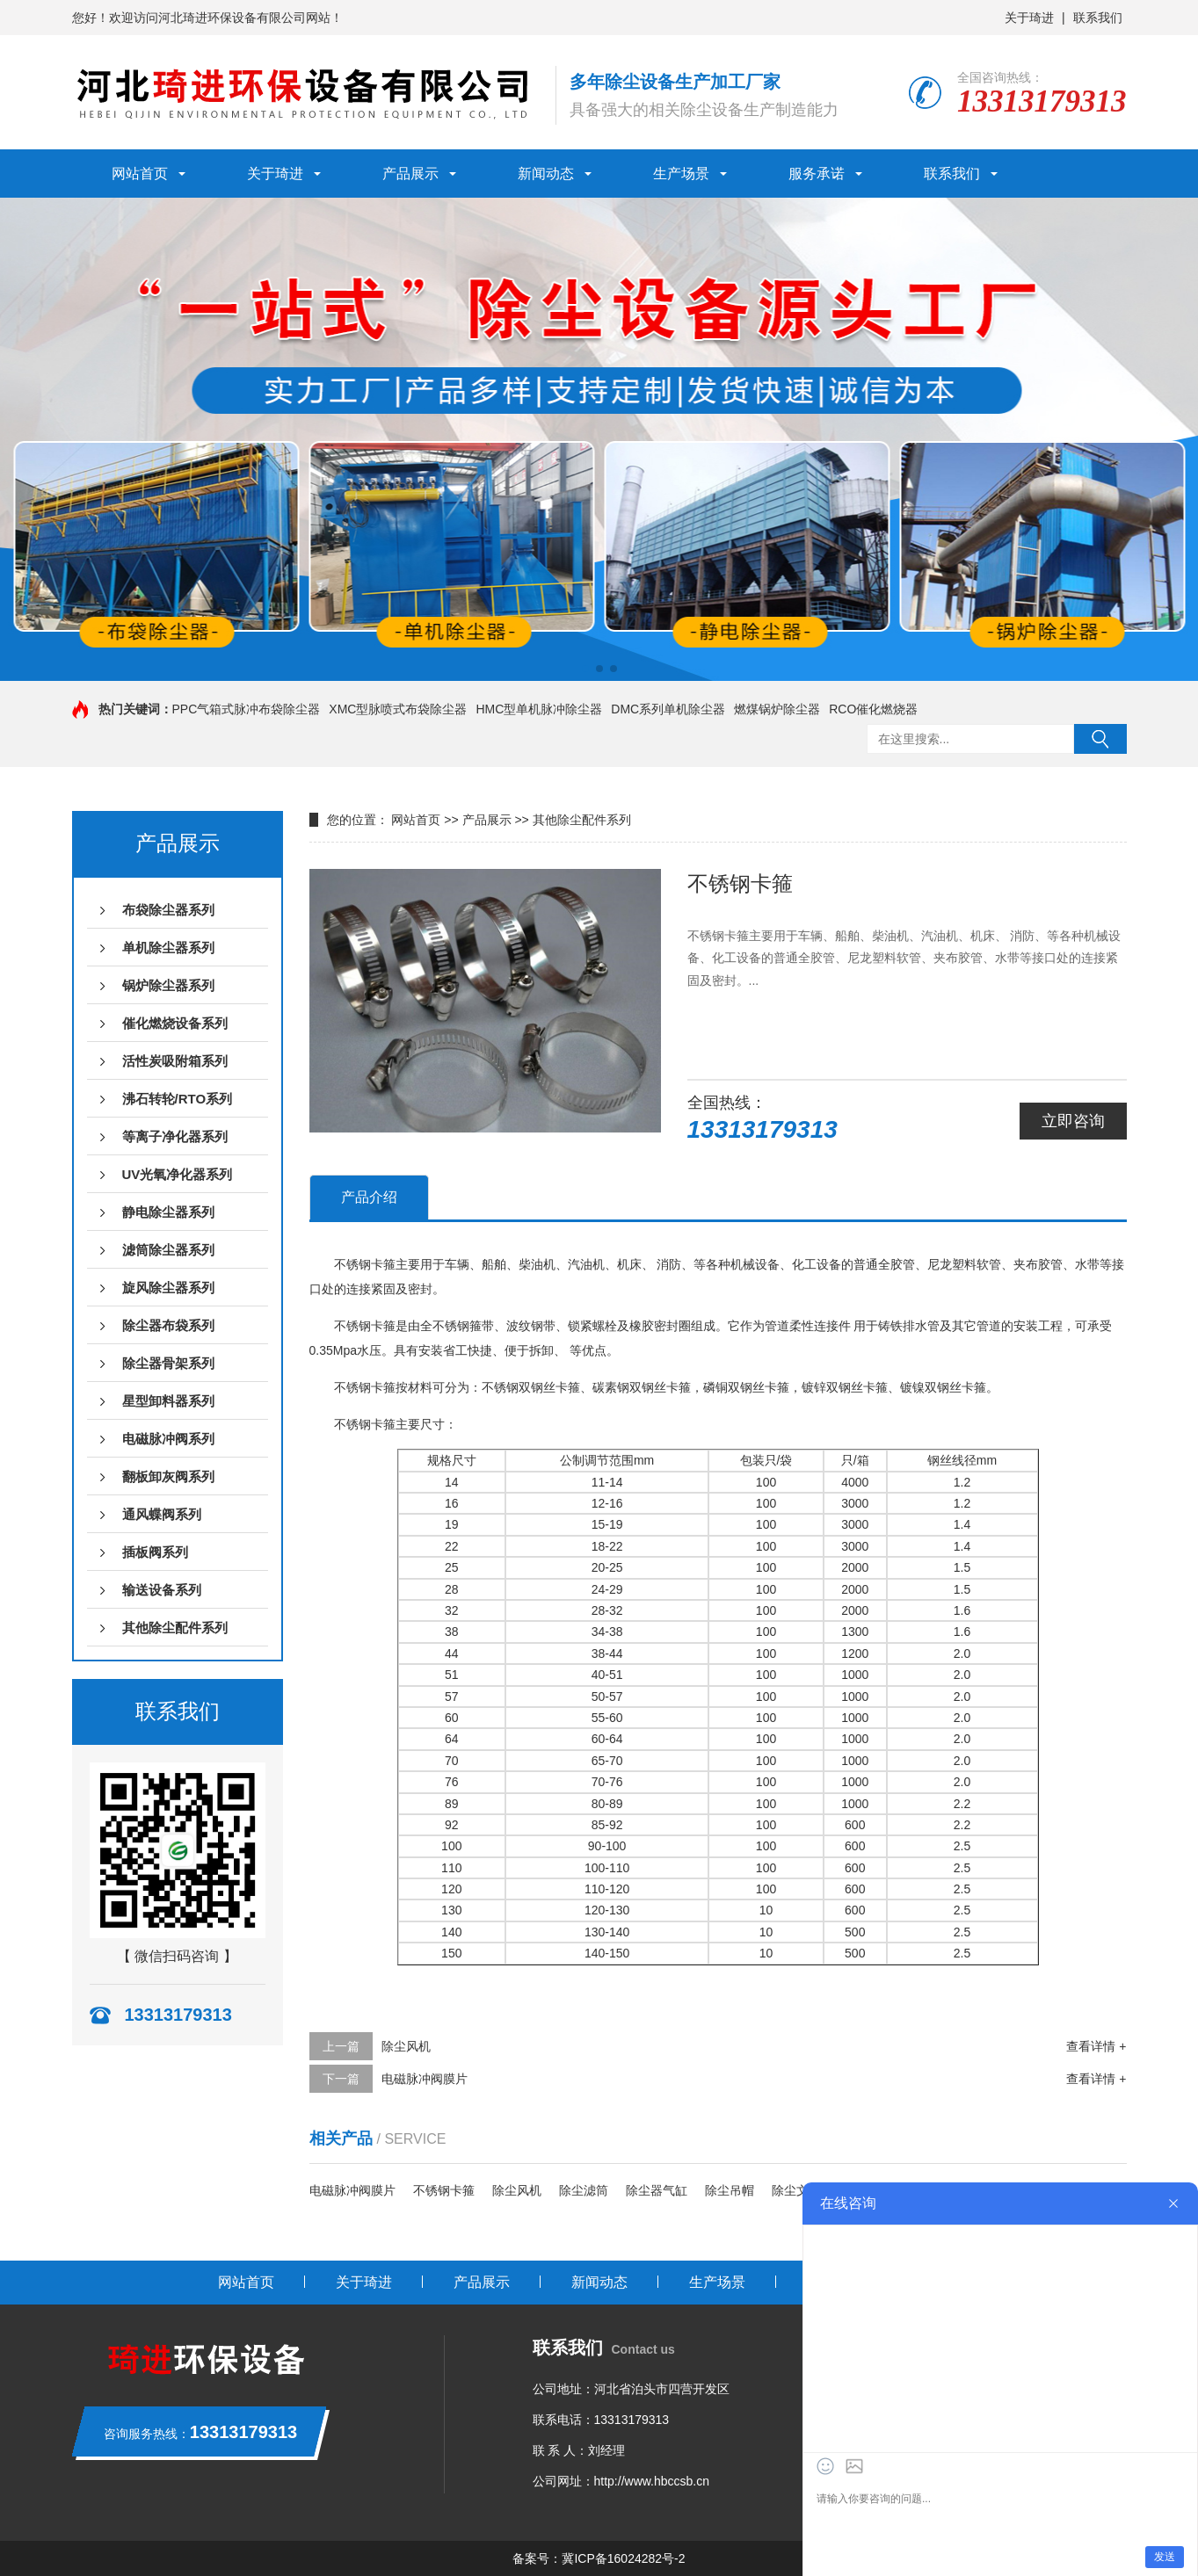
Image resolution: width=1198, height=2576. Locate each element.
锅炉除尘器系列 (168, 985)
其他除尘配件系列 (175, 1627)
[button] (585, 668)
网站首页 (140, 173)
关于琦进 (1029, 18)
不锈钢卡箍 (444, 2190)
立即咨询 (1073, 1121)
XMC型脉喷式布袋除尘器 (398, 709)
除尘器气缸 (656, 2190)
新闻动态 (546, 173)
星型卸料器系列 (168, 1400)
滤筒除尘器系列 (168, 1249)
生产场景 (681, 173)
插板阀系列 (155, 1552)
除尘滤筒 (583, 2190)
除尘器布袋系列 (168, 1325)
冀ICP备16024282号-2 (623, 2558)
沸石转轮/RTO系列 (177, 1098)
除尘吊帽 (729, 2190)
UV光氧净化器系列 (177, 1174)
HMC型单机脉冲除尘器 (539, 709)
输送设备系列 (161, 1589)
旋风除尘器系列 (168, 1287)
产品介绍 (369, 1197)
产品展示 (410, 173)
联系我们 (1097, 18)
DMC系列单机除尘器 (668, 709)
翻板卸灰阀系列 (168, 1476)
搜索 (1100, 739)
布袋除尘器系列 (168, 909)
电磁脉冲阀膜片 (424, 2079)
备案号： (537, 2558)
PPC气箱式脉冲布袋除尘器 (246, 709)
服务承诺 (816, 173)
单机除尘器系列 (168, 947)
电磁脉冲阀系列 (168, 1438)
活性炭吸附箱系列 (175, 1060)
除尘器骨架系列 (168, 1363)
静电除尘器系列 (168, 1212)
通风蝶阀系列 (161, 1514)
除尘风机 (406, 2046)
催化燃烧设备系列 (175, 1023)
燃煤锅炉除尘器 (777, 709)
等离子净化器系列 (175, 1136)
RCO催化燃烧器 (873, 709)
